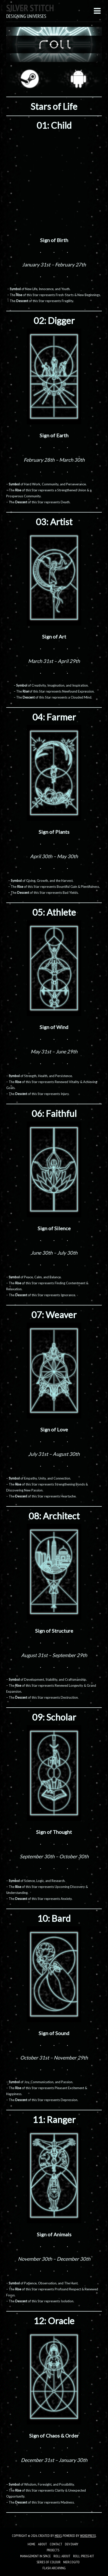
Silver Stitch (30, 8)
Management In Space (35, 2556)
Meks (58, 2535)
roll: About (62, 2556)
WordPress (88, 2535)
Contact (56, 2544)
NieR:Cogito (71, 2562)
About (42, 2544)
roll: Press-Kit (83, 2556)
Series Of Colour (48, 2562)
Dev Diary (71, 2544)
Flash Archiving (54, 2568)
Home (31, 2544)
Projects (53, 2550)
